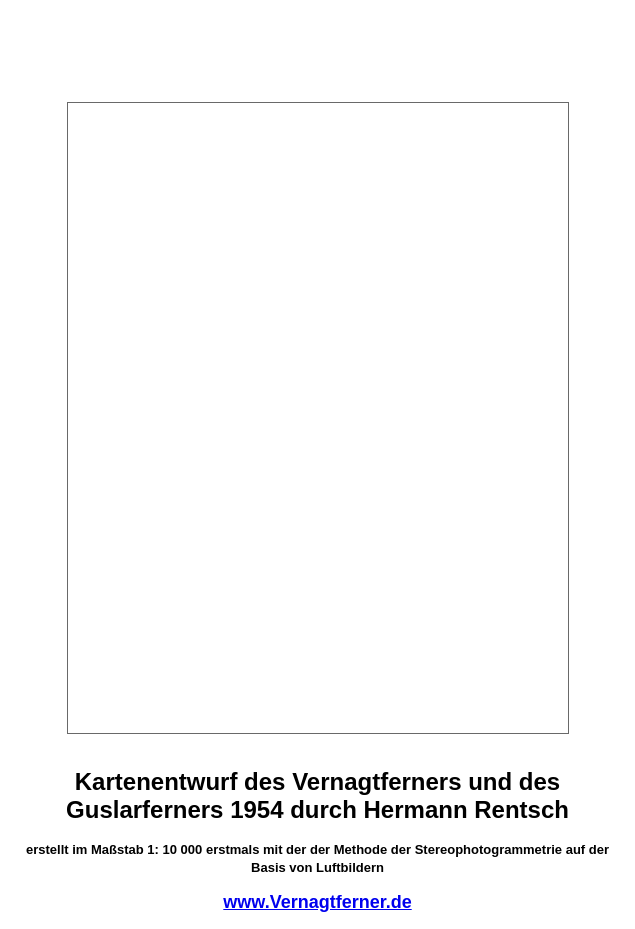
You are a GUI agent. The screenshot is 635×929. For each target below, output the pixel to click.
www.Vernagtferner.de (317, 902)
